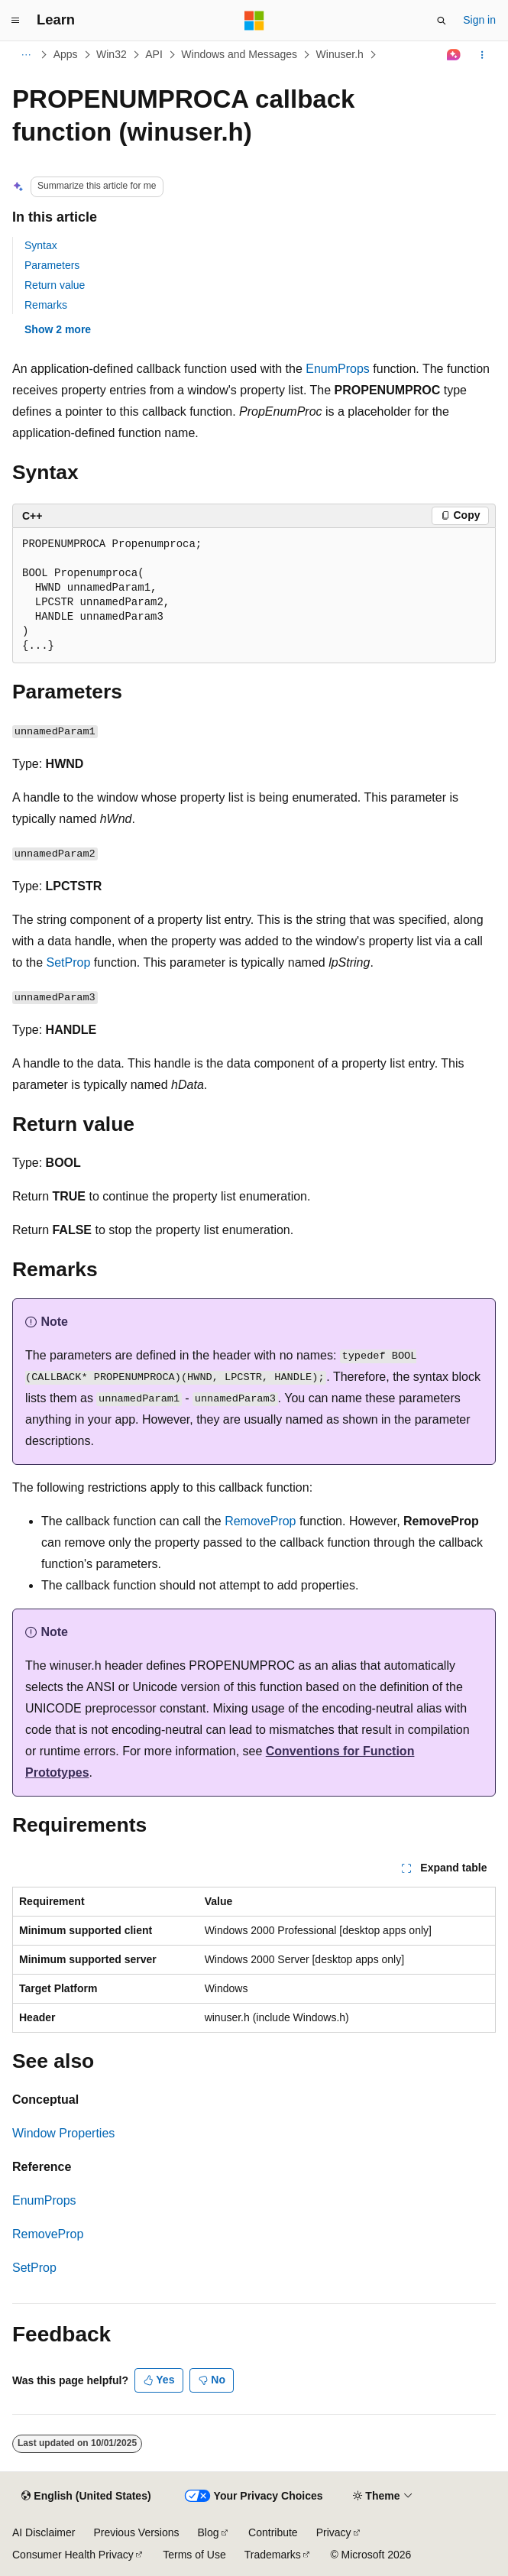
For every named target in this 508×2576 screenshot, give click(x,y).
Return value (54, 285)
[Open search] (441, 20)
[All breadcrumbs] (25, 55)
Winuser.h (340, 54)
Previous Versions (136, 2532)
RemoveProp (260, 1521)
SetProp (68, 962)
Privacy (333, 2532)
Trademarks (272, 2554)
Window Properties (63, 2133)
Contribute (273, 2532)
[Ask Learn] (454, 55)
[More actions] (482, 55)
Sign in (479, 20)
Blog (208, 2532)
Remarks (45, 305)
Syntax (40, 245)
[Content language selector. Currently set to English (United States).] (86, 2496)
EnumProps (338, 368)
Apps (65, 54)
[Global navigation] (15, 20)
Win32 (111, 54)
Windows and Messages (239, 54)
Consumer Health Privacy (73, 2554)
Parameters (51, 265)
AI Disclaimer (43, 2532)
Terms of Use (194, 2554)
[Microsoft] (254, 21)
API (154, 54)
